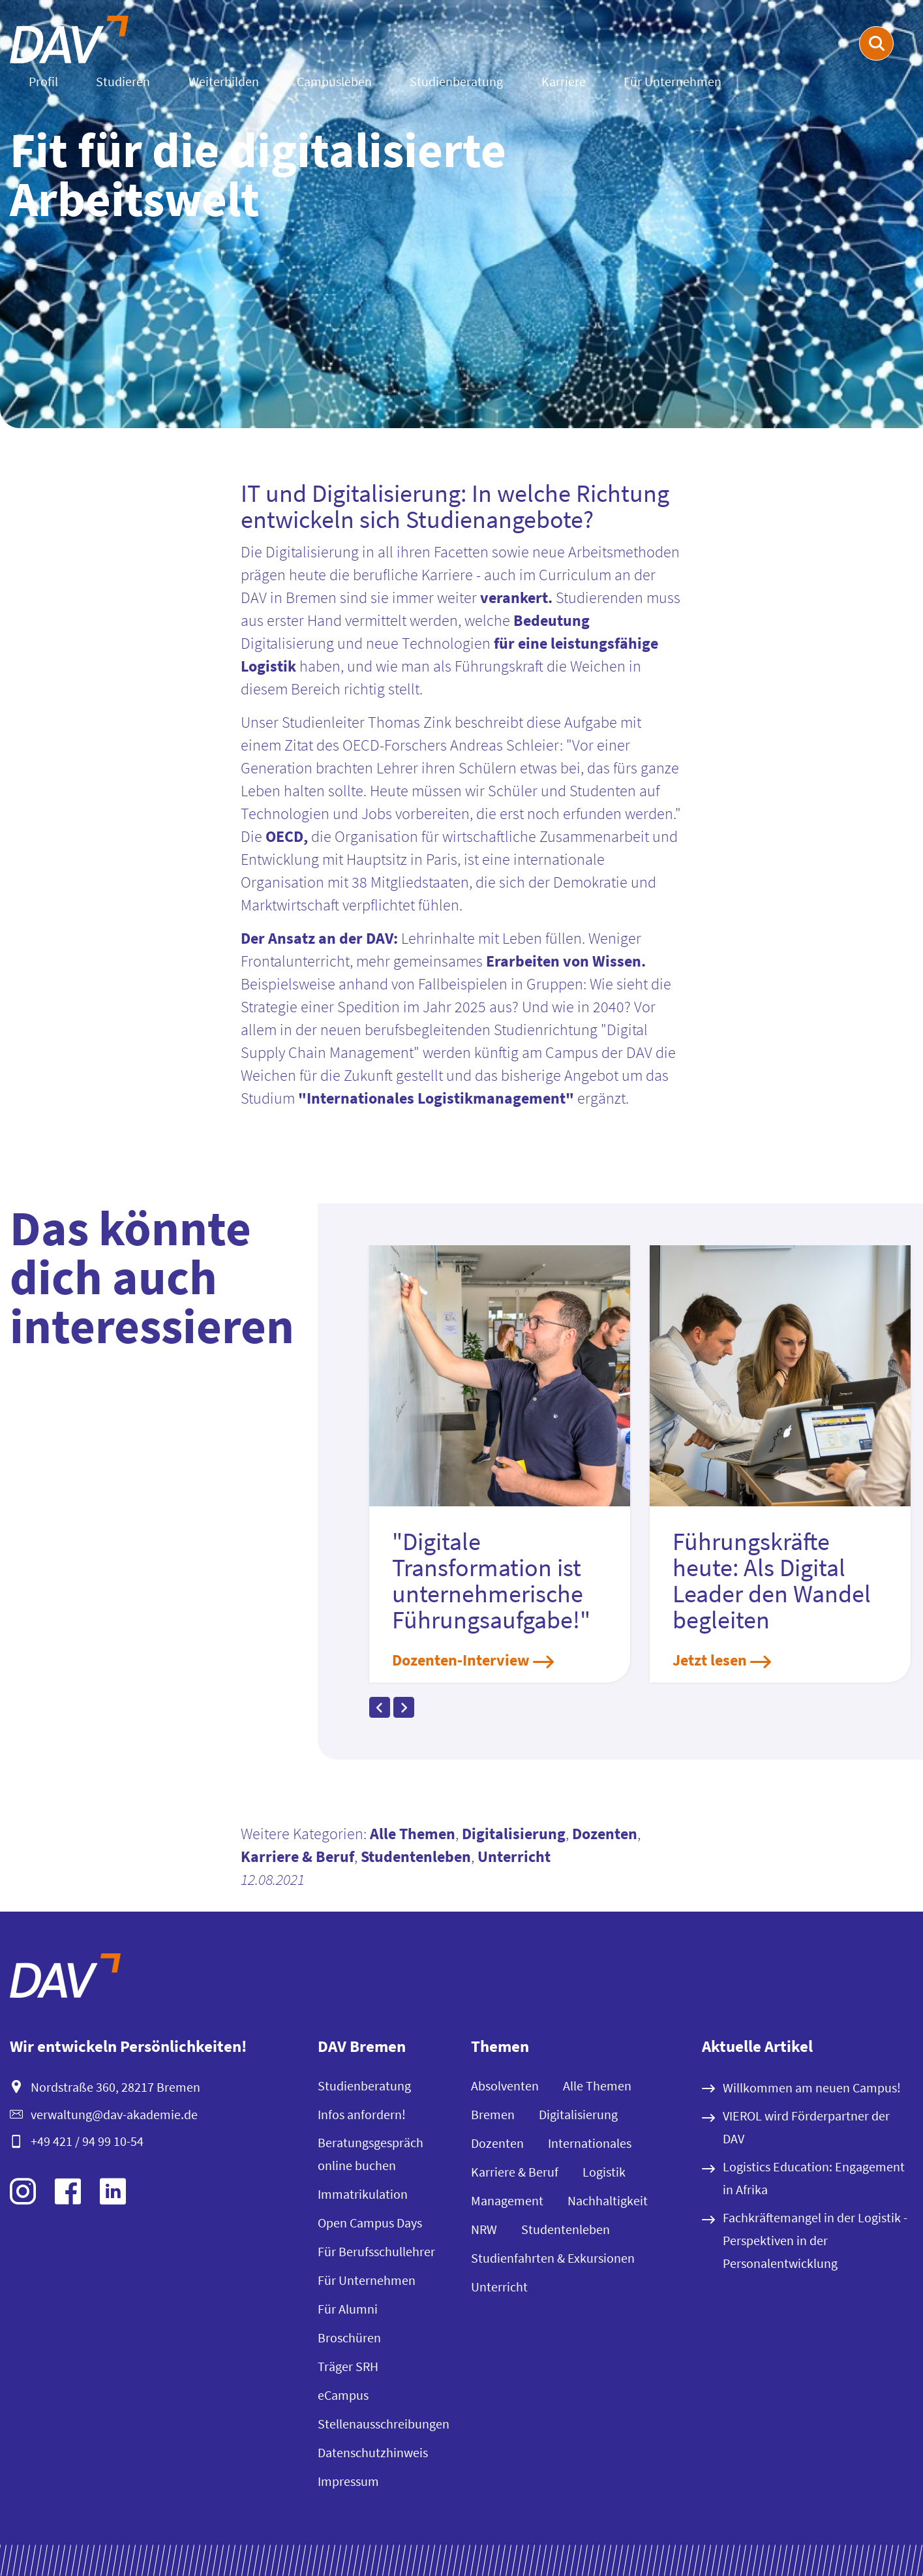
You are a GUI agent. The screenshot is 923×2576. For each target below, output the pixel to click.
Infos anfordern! (362, 2114)
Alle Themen (412, 1833)
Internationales (589, 2143)
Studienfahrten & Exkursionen (553, 2258)
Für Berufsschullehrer (376, 2251)
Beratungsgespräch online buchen (370, 2153)
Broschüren (349, 2337)
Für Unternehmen (672, 81)
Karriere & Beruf (297, 1856)
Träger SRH (348, 2366)
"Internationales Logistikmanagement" (436, 1098)
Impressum (348, 2481)
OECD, (286, 836)
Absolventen (505, 2085)
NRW (484, 2229)
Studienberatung (456, 81)
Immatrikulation (363, 2194)
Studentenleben (416, 1856)
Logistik (604, 2172)
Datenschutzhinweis (373, 2452)
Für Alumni (348, 2309)
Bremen (493, 2114)
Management (507, 2200)
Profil (43, 81)
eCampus (343, 2395)
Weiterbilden (224, 81)
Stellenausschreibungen (383, 2423)
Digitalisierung (514, 1833)
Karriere (563, 81)
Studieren (123, 81)
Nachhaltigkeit (607, 2200)
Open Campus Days (370, 2222)
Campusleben (334, 81)
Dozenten (604, 1833)
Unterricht (514, 1856)
